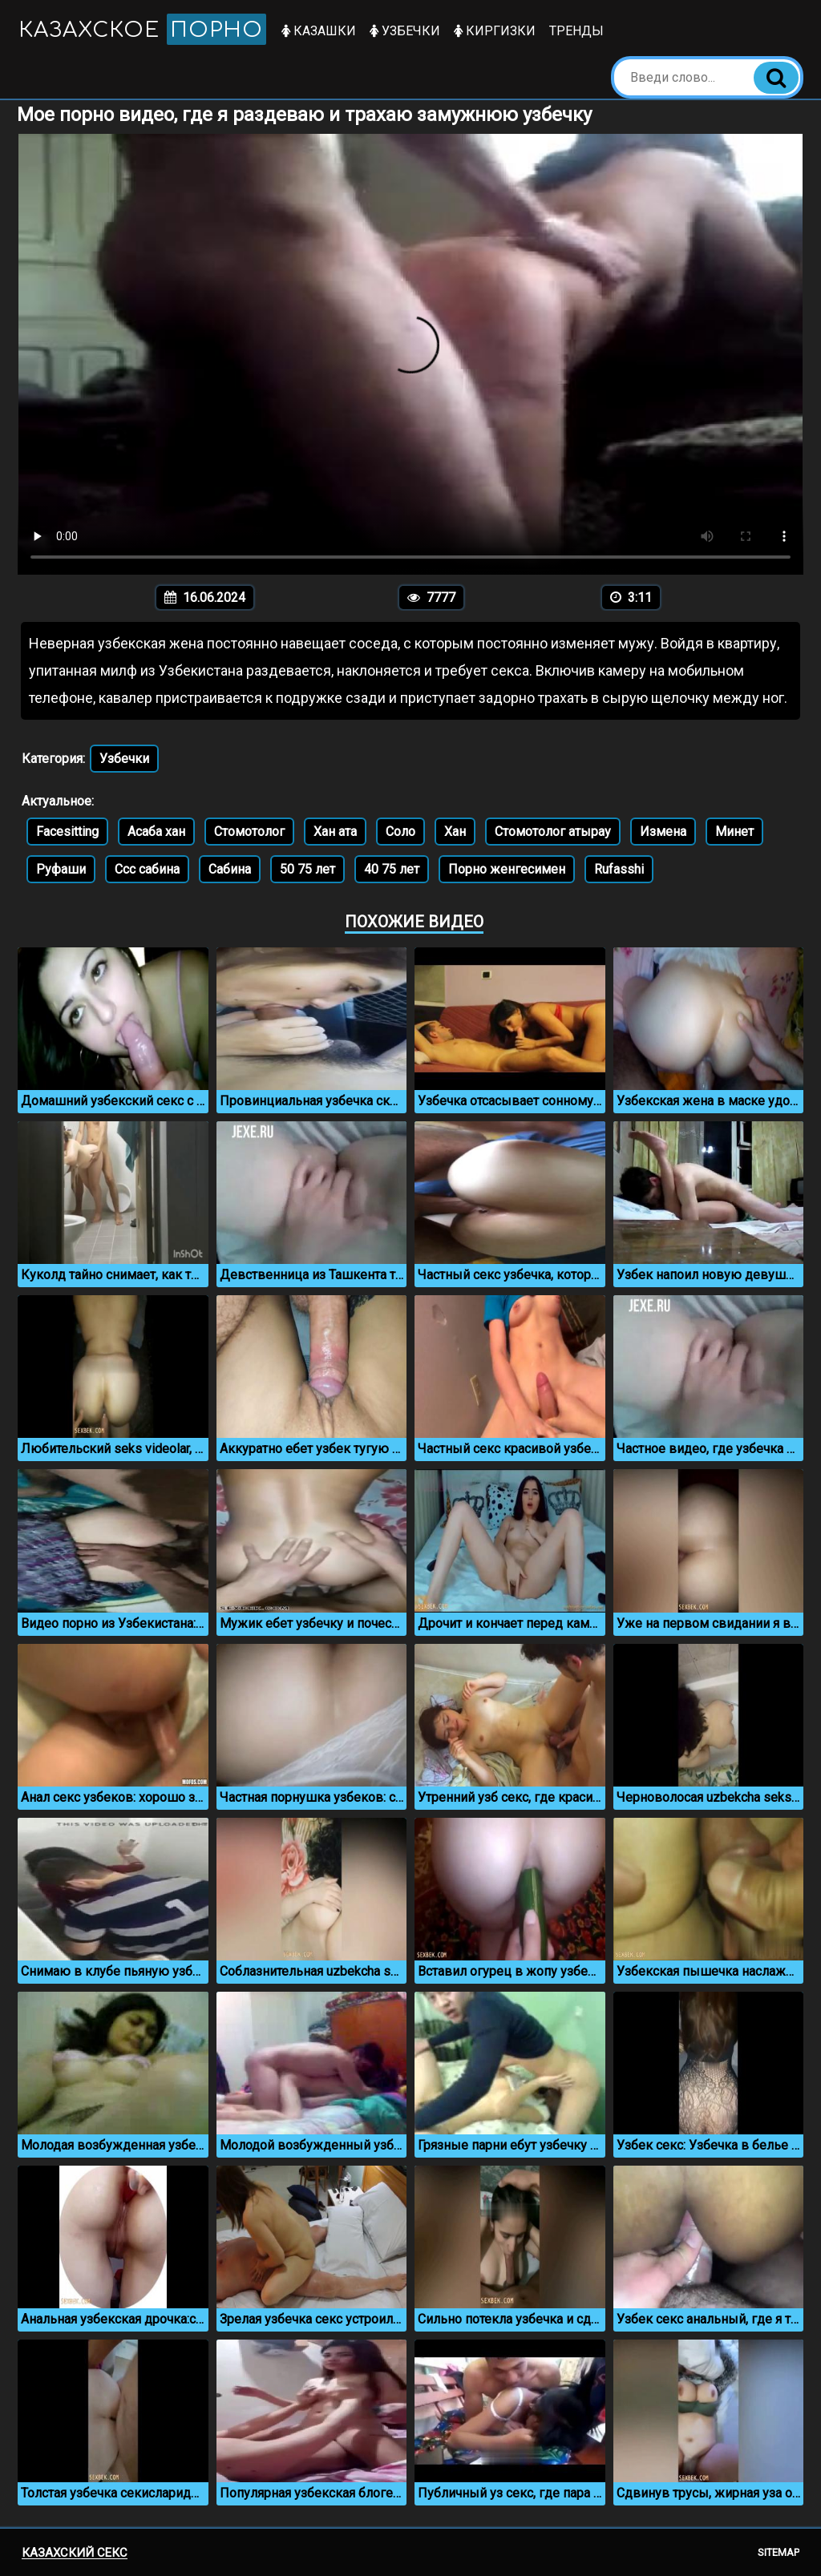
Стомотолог (249, 831)
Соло (400, 831)
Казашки (319, 30)
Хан (455, 831)
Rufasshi (619, 869)
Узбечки (405, 30)
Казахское (142, 29)
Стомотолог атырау (553, 831)
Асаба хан (156, 831)
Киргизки (495, 30)
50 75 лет (307, 869)
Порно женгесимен (506, 869)
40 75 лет (391, 869)
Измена (663, 831)
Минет (734, 831)
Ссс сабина (147, 869)
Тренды (577, 30)
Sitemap (778, 2552)
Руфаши (61, 869)
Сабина (229, 869)
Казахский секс (74, 2553)
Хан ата (335, 831)
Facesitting (67, 831)
